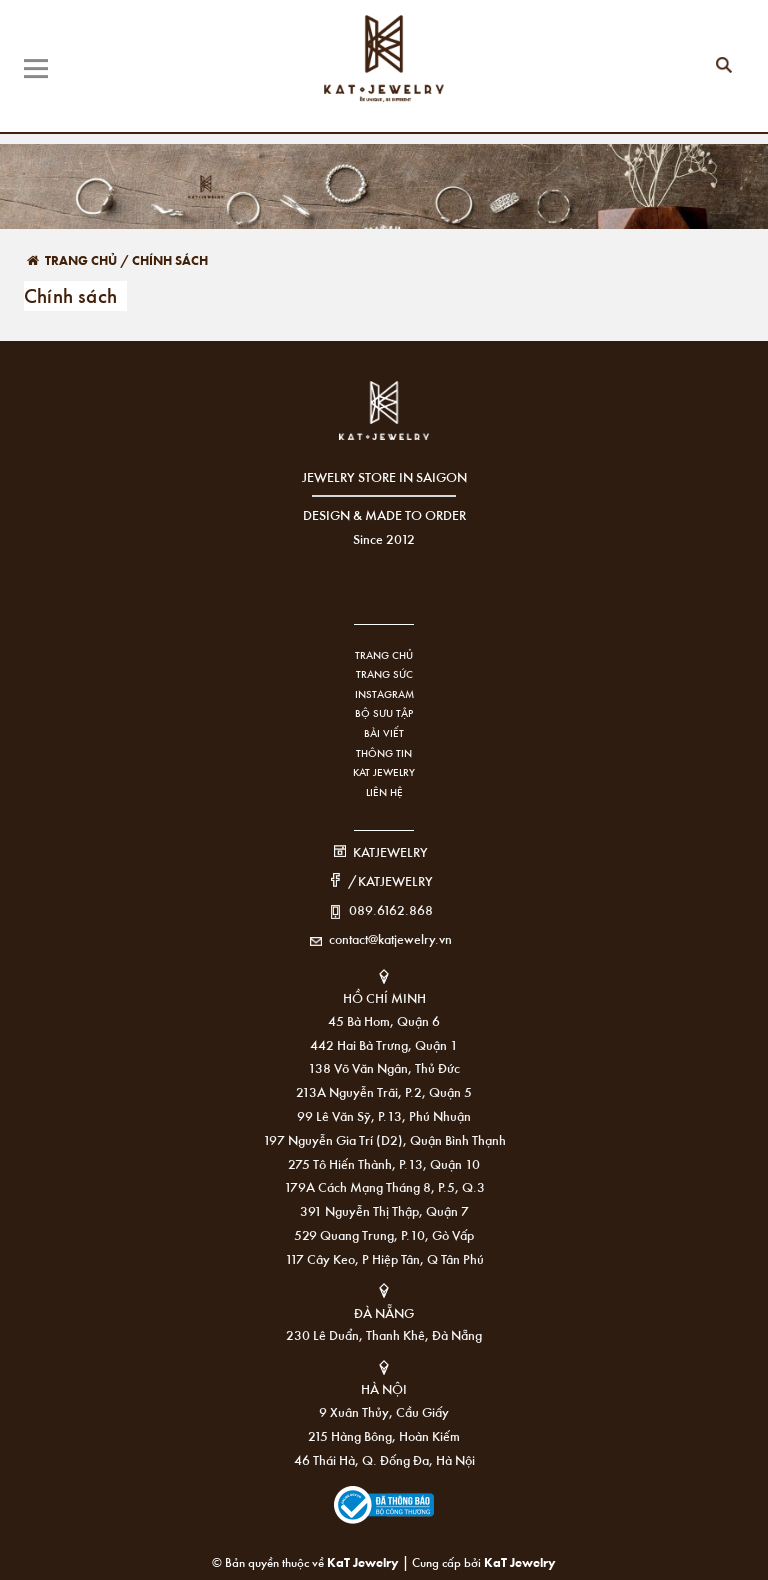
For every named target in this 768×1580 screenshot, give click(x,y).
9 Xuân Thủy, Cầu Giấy (384, 1411)
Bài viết (384, 733)
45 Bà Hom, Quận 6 (384, 1020)
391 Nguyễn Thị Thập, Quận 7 (384, 1210)
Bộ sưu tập (384, 713)
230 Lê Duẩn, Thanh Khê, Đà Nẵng (384, 1334)
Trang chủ (384, 655)
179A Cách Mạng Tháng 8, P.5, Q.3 (384, 1186)
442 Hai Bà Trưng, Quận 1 (384, 1044)
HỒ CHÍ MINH (384, 997)
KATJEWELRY (390, 851)
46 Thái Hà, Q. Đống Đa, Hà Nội (384, 1459)
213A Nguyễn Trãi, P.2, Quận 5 (384, 1091)
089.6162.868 (391, 909)
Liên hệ (384, 792)
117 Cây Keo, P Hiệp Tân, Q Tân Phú (384, 1258)
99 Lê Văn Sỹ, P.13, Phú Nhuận (384, 1115)
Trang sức (384, 674)
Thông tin (384, 753)
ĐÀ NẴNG (384, 1312)
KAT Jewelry (384, 772)
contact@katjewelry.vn (390, 938)
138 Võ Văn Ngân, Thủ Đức (384, 1067)
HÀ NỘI (384, 1388)
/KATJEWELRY (390, 880)
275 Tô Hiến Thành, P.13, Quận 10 (384, 1163)
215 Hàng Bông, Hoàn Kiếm (384, 1435)
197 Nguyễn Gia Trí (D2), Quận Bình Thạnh (384, 1139)
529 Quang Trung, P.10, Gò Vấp (384, 1234)
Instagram (384, 694)
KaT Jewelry (520, 1561)
